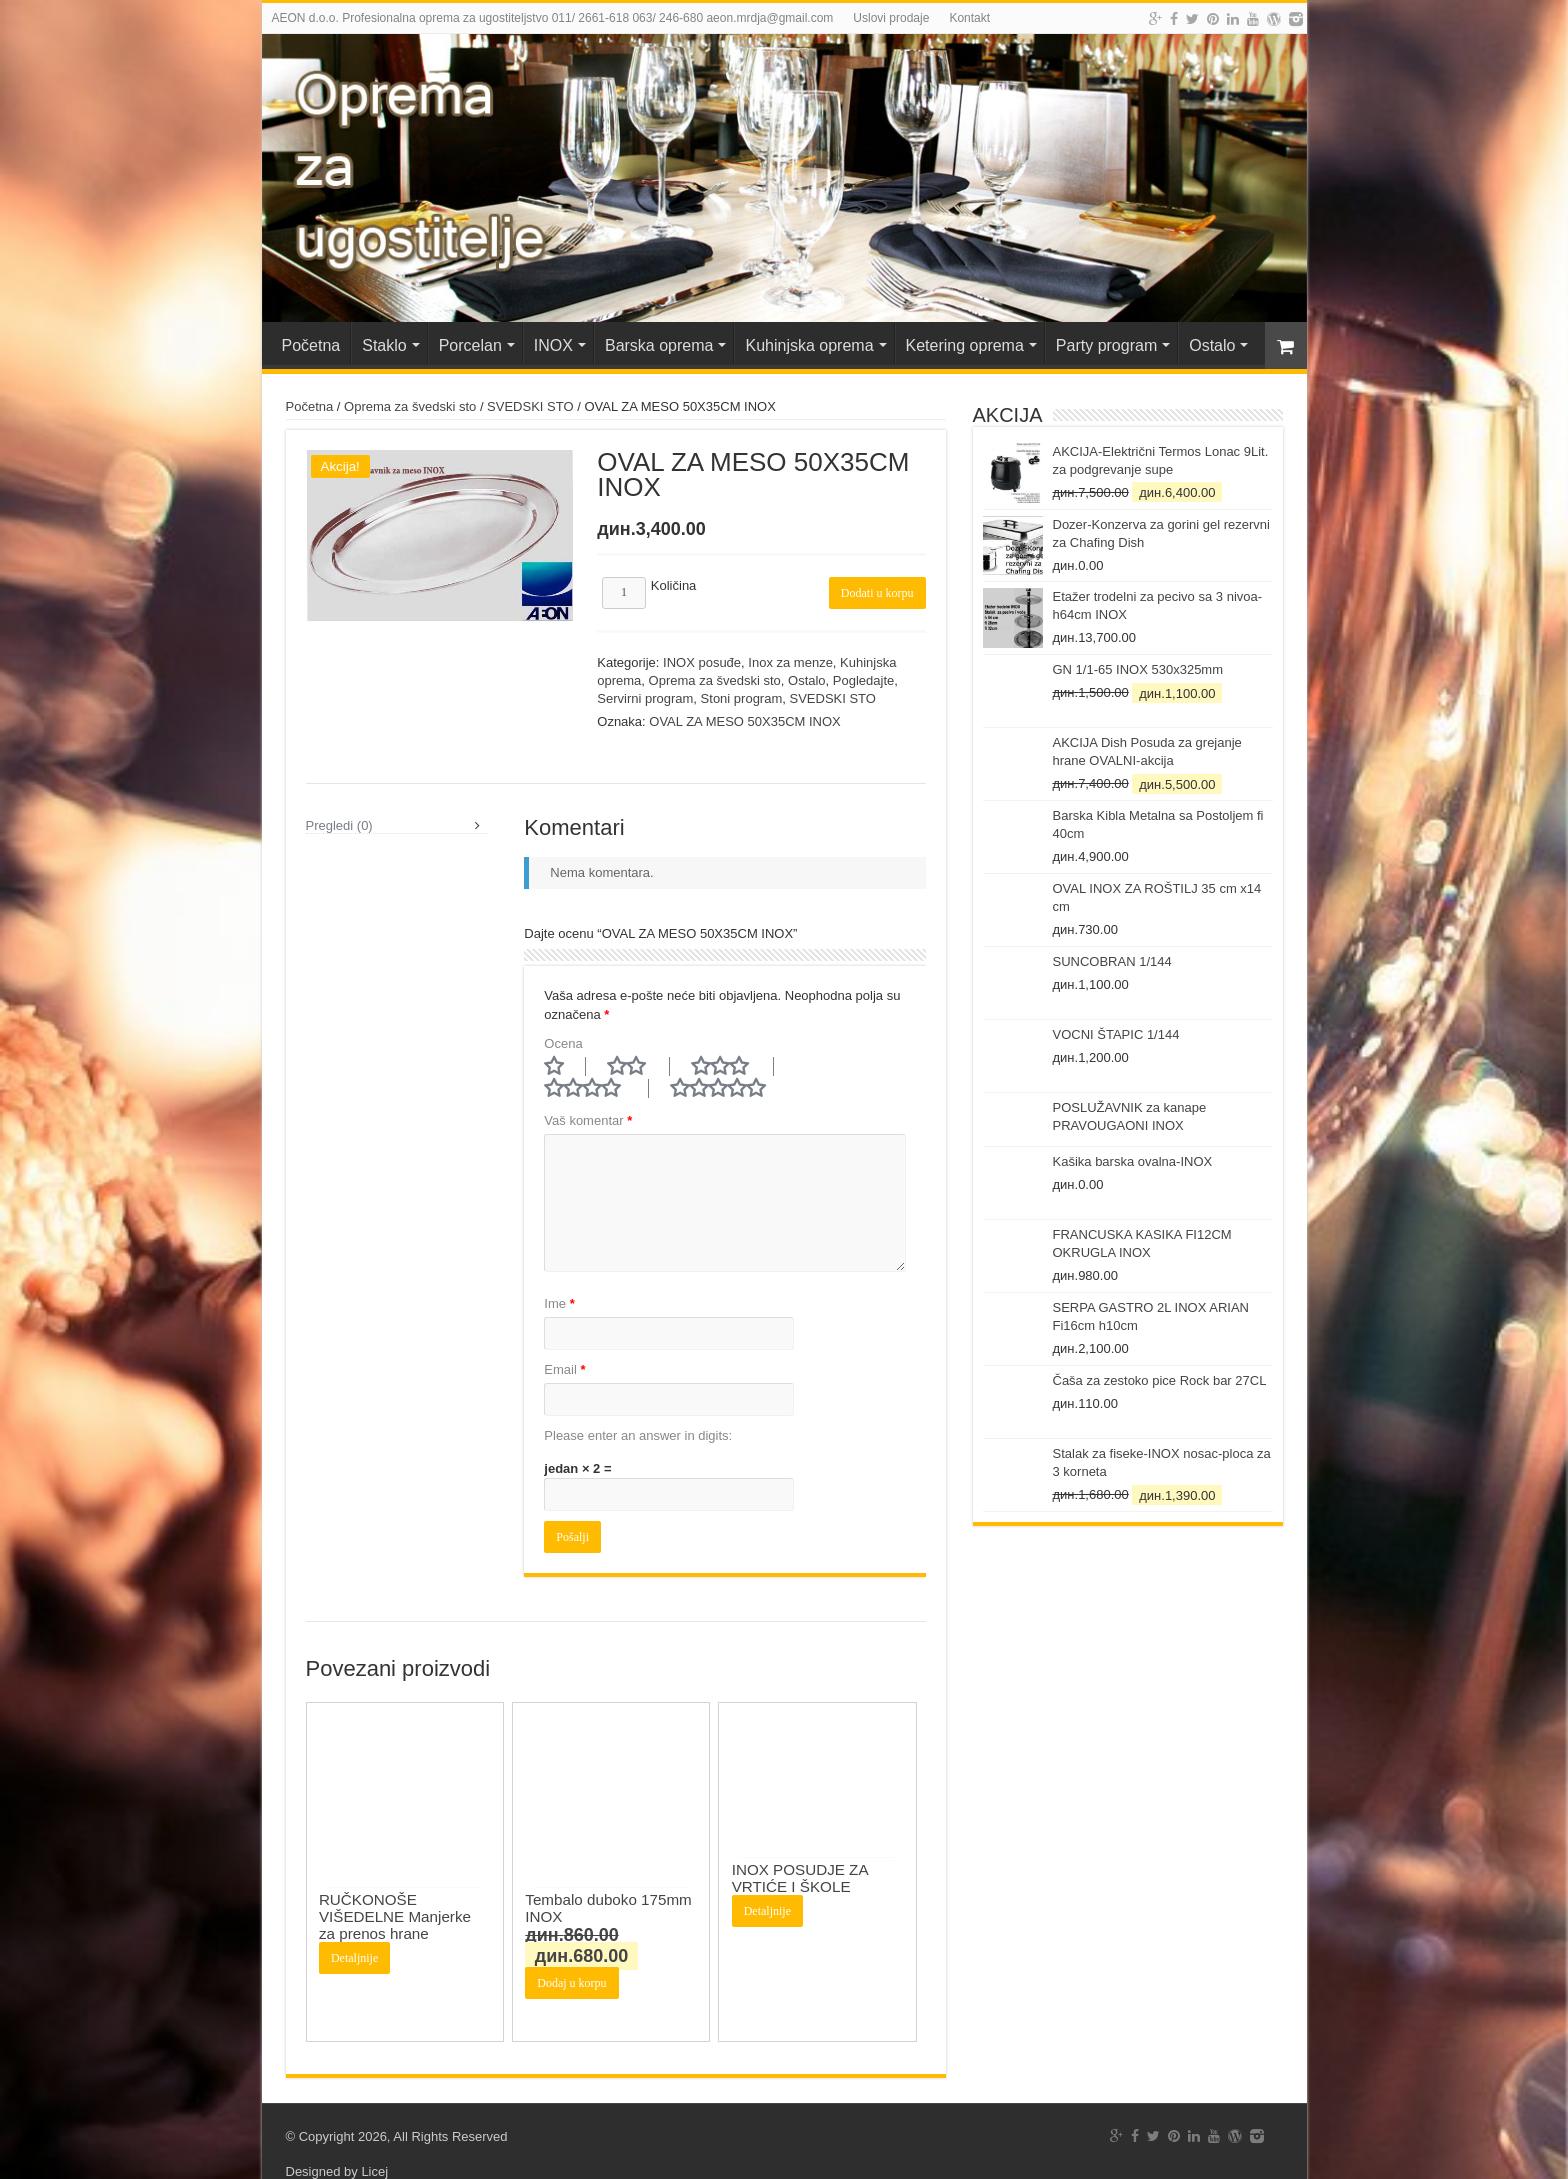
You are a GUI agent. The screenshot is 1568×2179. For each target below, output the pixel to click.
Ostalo (1212, 345)
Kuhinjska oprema (809, 345)
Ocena (563, 1043)
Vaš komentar (588, 1095)
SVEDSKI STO (530, 406)
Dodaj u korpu (571, 1958)
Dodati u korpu (877, 593)
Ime (559, 1278)
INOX (553, 345)
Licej (374, 2146)
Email (564, 1344)
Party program (1106, 345)
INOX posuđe (702, 662)
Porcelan (470, 345)
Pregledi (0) (339, 838)
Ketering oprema (965, 345)
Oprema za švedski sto (410, 406)
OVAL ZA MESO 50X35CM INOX (744, 721)
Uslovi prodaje (891, 18)
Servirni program (645, 698)
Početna (311, 345)
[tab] (397, 839)
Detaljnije (354, 1933)
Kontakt (969, 18)
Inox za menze (790, 662)
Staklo (384, 345)
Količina (674, 585)
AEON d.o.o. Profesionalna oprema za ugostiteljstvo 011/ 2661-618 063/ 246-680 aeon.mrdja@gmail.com (553, 18)
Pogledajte (863, 680)
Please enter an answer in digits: (638, 1410)
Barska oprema (659, 345)
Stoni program (742, 698)
